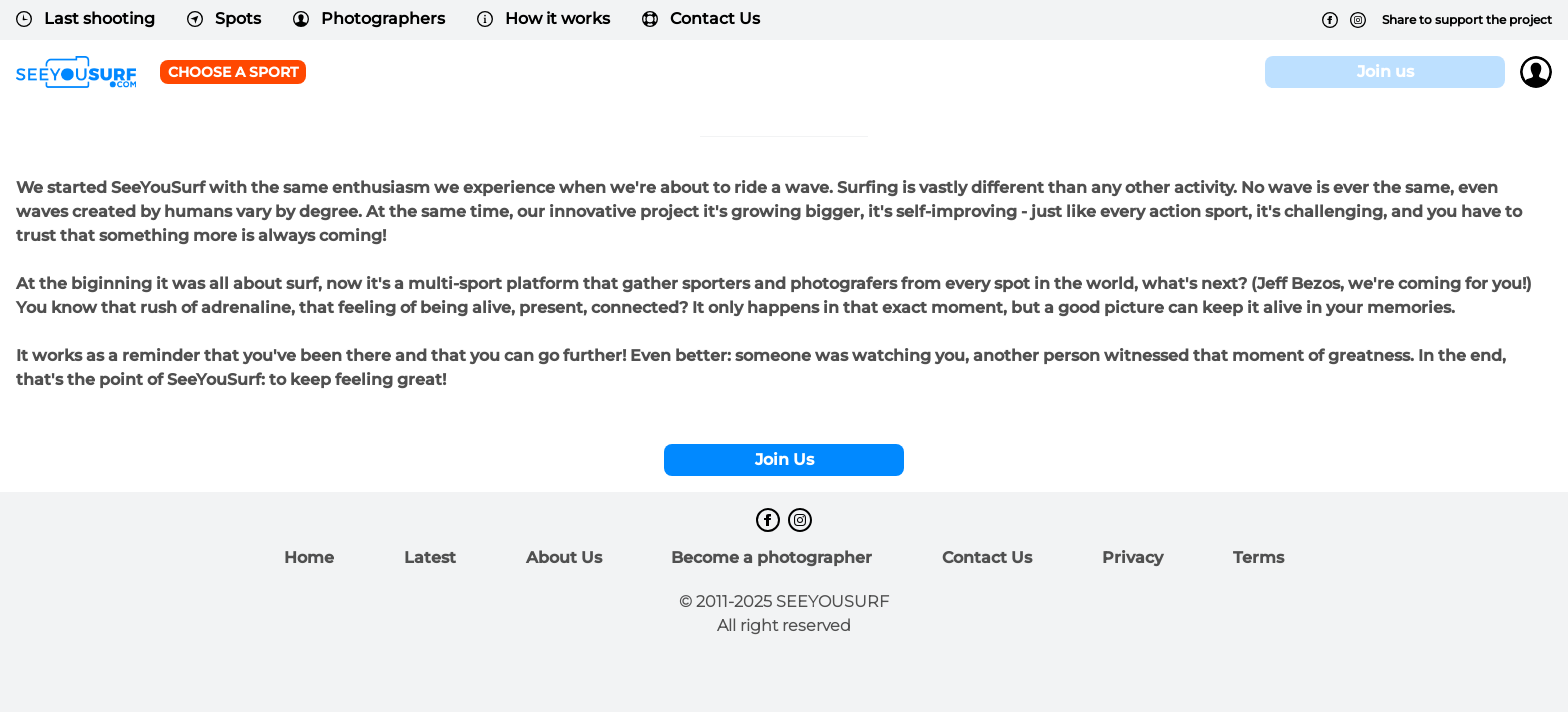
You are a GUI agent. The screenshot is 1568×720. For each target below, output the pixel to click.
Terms (1258, 557)
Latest (430, 557)
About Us (564, 557)
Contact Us (701, 18)
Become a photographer (771, 557)
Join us (1385, 71)
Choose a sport (233, 72)
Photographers (369, 18)
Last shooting (85, 18)
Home (309, 557)
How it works (543, 18)
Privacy (1132, 557)
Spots (224, 18)
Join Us (784, 459)
